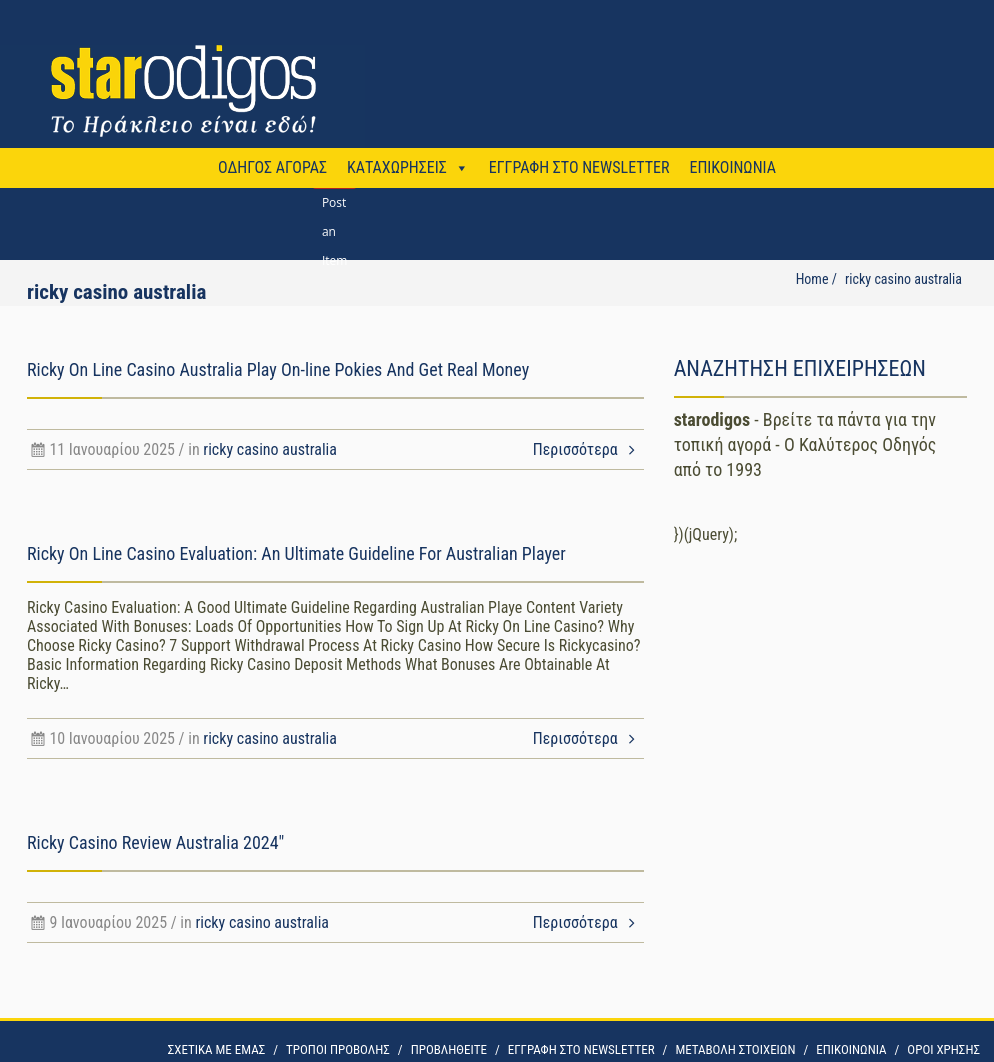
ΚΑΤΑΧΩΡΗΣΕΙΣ (397, 167)
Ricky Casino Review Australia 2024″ (155, 842)
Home (812, 279)
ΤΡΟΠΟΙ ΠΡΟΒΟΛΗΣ (338, 1049)
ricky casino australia (270, 449)
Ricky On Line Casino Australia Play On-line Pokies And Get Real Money (278, 369)
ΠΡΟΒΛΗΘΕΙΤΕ (449, 1049)
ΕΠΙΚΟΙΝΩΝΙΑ (732, 167)
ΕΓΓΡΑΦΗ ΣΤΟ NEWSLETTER (579, 167)
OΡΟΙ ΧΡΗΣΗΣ (943, 1049)
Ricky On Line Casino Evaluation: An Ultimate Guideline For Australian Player (296, 553)
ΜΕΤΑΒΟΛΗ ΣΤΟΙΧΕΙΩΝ (735, 1049)
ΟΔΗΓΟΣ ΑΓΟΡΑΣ (272, 167)
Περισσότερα (588, 449)
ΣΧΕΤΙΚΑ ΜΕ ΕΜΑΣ (216, 1049)
